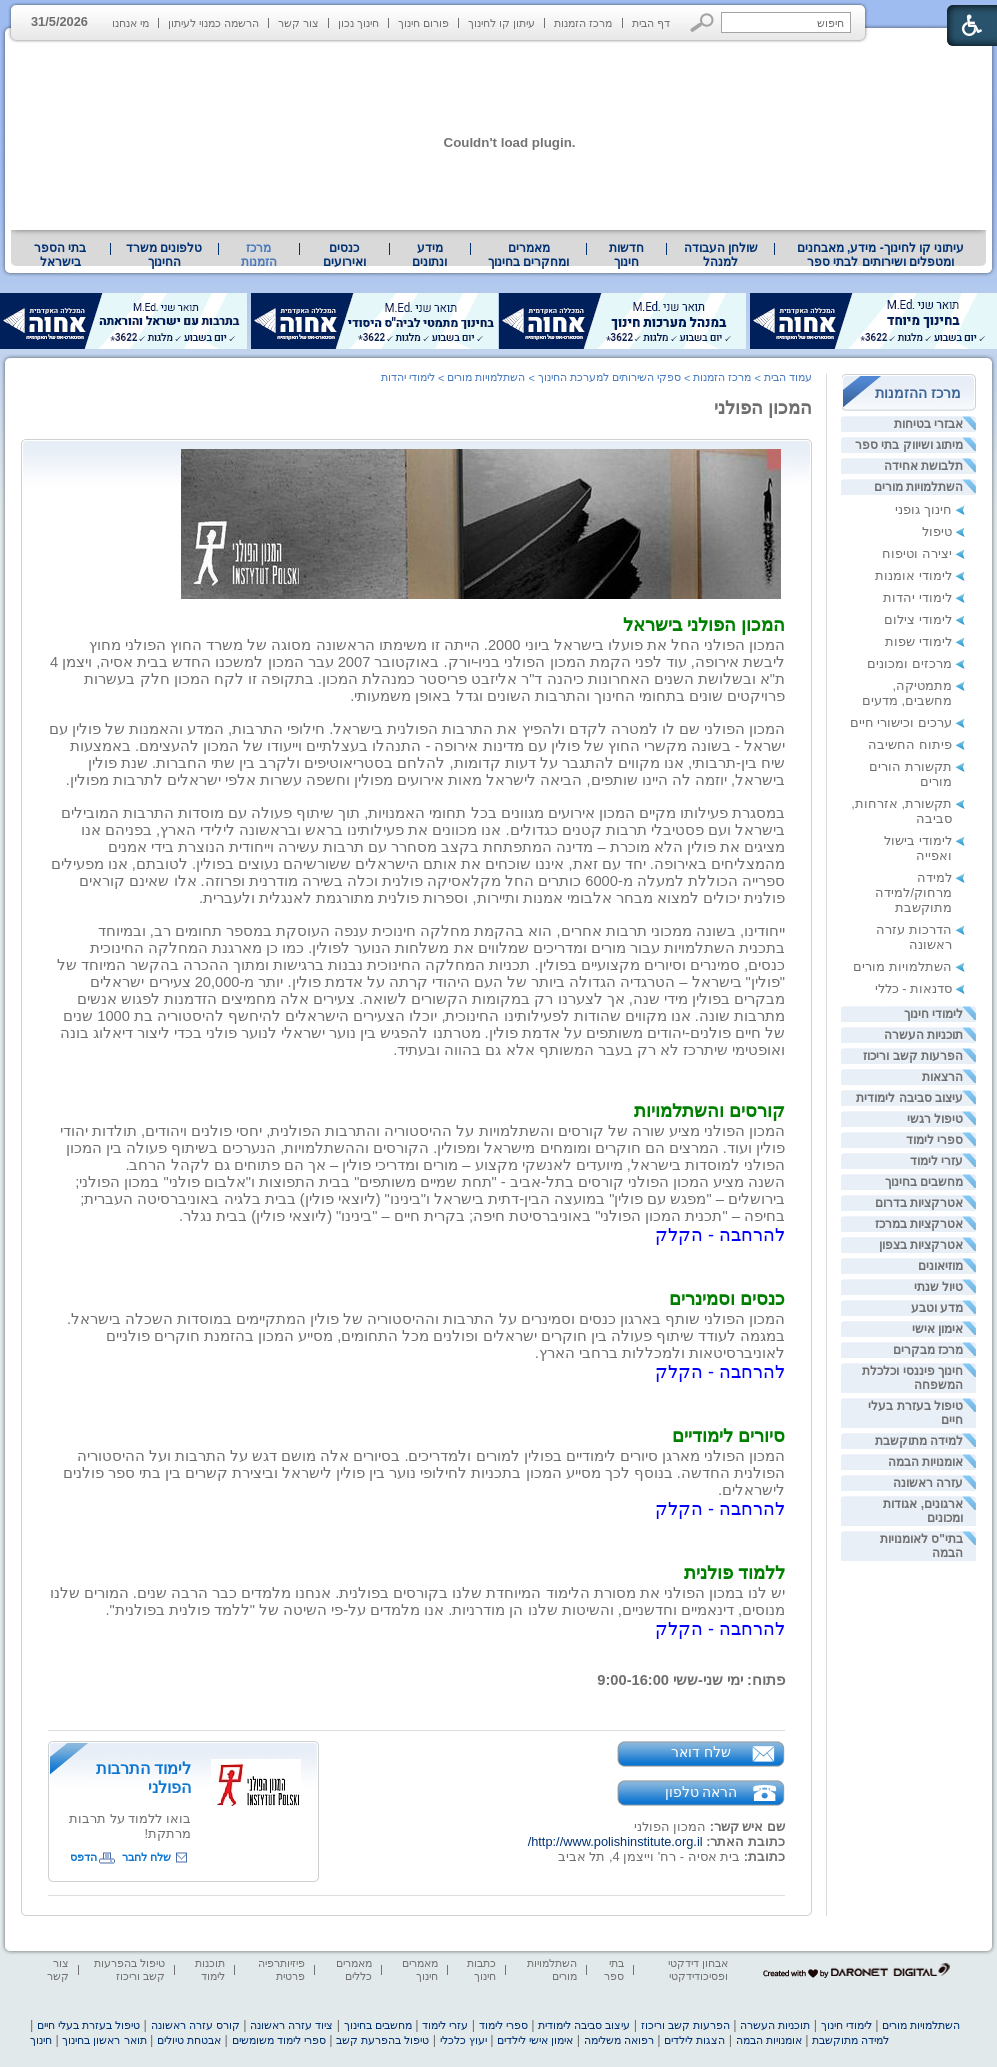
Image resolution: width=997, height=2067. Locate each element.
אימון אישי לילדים (535, 2040)
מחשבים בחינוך (924, 1182)
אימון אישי (937, 1329)
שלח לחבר (146, 1857)
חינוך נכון (358, 23)
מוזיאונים (940, 1266)
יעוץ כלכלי (463, 2040)
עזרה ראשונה (928, 1483)
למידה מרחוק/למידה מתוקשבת (913, 892)
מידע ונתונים (429, 255)
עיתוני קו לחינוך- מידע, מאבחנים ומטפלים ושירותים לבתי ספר (881, 255)
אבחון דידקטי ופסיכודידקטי (698, 1969)
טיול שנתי (938, 1287)
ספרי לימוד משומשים (279, 2040)
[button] (702, 22)
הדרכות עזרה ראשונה (914, 937)
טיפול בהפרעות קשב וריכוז (129, 1969)
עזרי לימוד (936, 1161)
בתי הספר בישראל (60, 255)
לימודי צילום (918, 619)
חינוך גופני (923, 509)
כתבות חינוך (481, 1969)
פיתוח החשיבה (910, 744)
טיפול (937, 531)
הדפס (83, 1857)
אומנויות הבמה (925, 1462)
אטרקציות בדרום (919, 1203)
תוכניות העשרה (923, 1035)
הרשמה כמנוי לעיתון (213, 23)
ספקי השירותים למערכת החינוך (609, 377)
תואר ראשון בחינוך (104, 2040)
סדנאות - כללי (913, 988)
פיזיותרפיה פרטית (281, 1969)
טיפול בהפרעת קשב (382, 2040)
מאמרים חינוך (420, 1969)
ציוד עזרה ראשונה (291, 2025)
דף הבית (651, 23)
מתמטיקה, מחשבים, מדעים (907, 693)
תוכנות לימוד (210, 1969)
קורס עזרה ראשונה (195, 2025)
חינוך (41, 2040)
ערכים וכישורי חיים (901, 722)
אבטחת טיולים (189, 2040)
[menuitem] (880, 255)
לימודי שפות (918, 641)
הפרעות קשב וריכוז (913, 1056)
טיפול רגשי (935, 1119)
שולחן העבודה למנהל (721, 255)
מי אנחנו (130, 23)
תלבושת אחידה (923, 466)
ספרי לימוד (934, 1140)
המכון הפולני (763, 408)
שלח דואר (701, 1752)
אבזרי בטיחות (928, 424)
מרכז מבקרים (928, 1350)
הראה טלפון (701, 1792)
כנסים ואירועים (344, 255)
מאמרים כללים (354, 1969)
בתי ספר (614, 1969)
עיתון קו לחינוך (501, 23)
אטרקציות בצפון (921, 1245)
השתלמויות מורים (918, 487)
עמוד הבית (788, 377)
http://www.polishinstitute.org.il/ (615, 1841)
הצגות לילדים (694, 2040)
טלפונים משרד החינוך (164, 255)
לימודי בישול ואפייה (918, 848)
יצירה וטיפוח (917, 553)
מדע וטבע (937, 1308)
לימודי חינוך (933, 1014)
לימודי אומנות (913, 575)
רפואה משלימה (619, 2040)
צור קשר (298, 23)
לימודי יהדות (917, 597)
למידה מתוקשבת (919, 1441)
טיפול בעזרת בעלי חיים (88, 2025)
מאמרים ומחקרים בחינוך (528, 255)
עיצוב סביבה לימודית (909, 1098)
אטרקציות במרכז (919, 1224)
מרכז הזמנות (583, 23)
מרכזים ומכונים (909, 663)
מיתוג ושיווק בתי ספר (909, 445)
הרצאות (942, 1077)
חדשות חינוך (626, 255)
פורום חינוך (423, 23)
